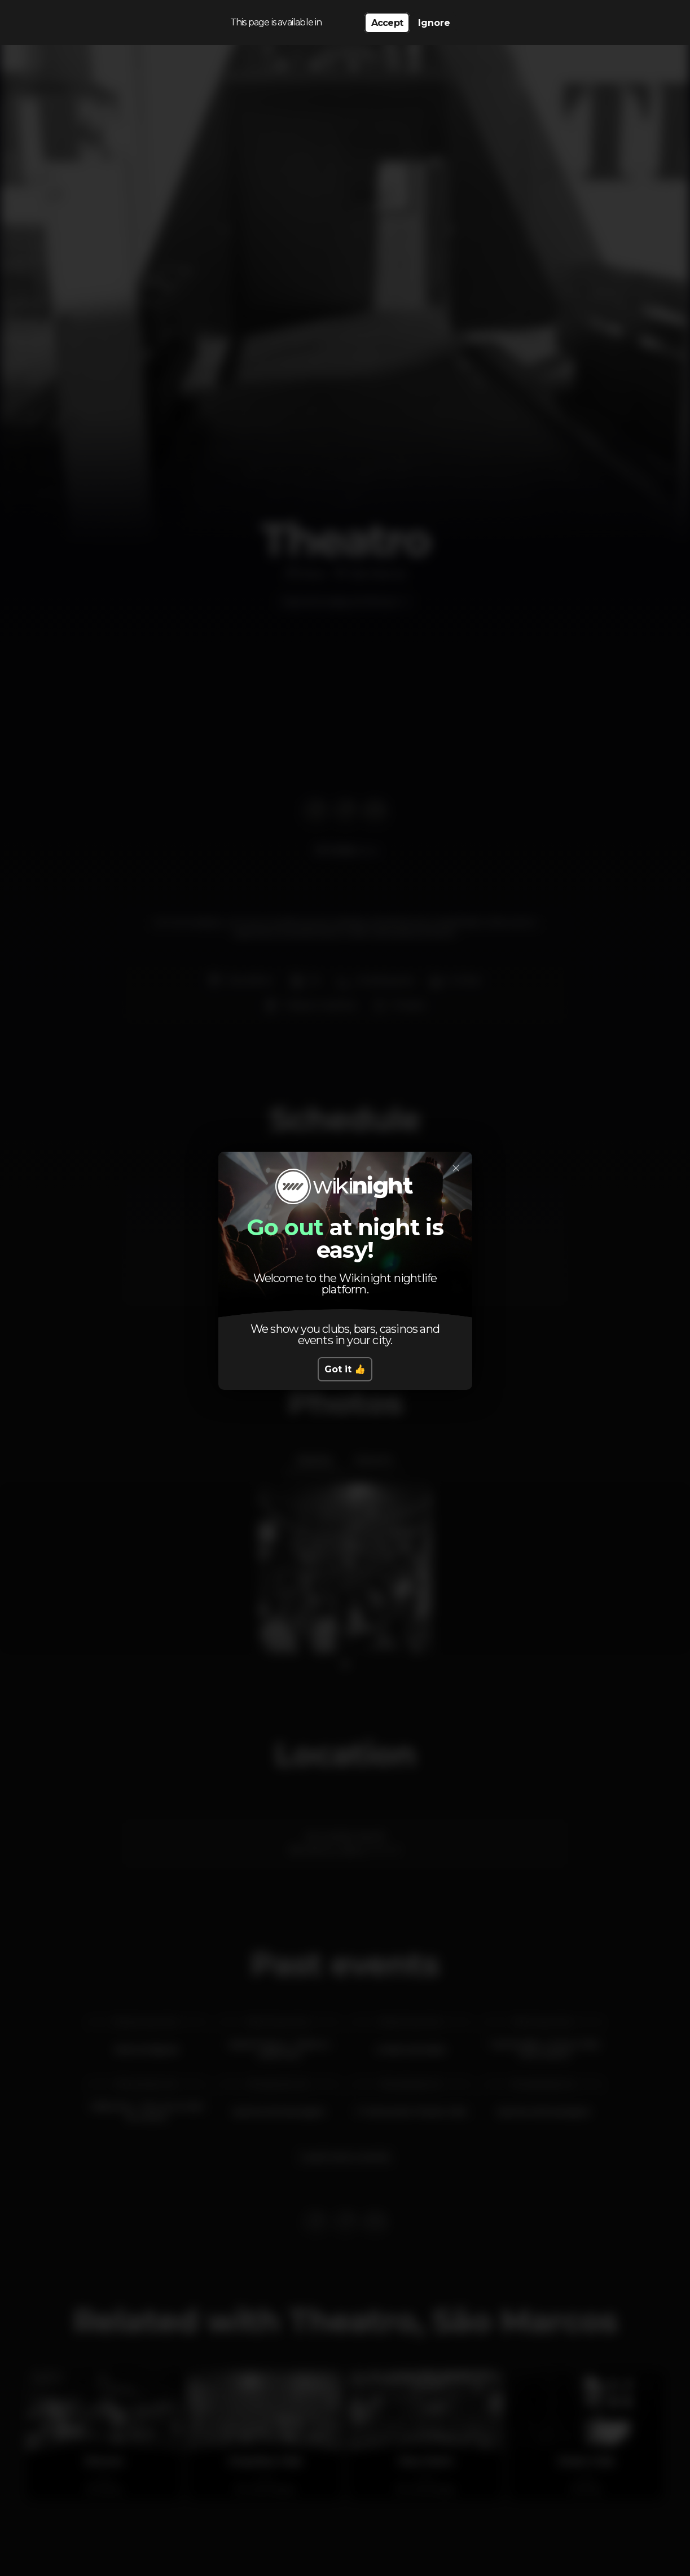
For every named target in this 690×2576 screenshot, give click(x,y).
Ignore (434, 22)
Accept (387, 22)
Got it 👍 (345, 1369)
